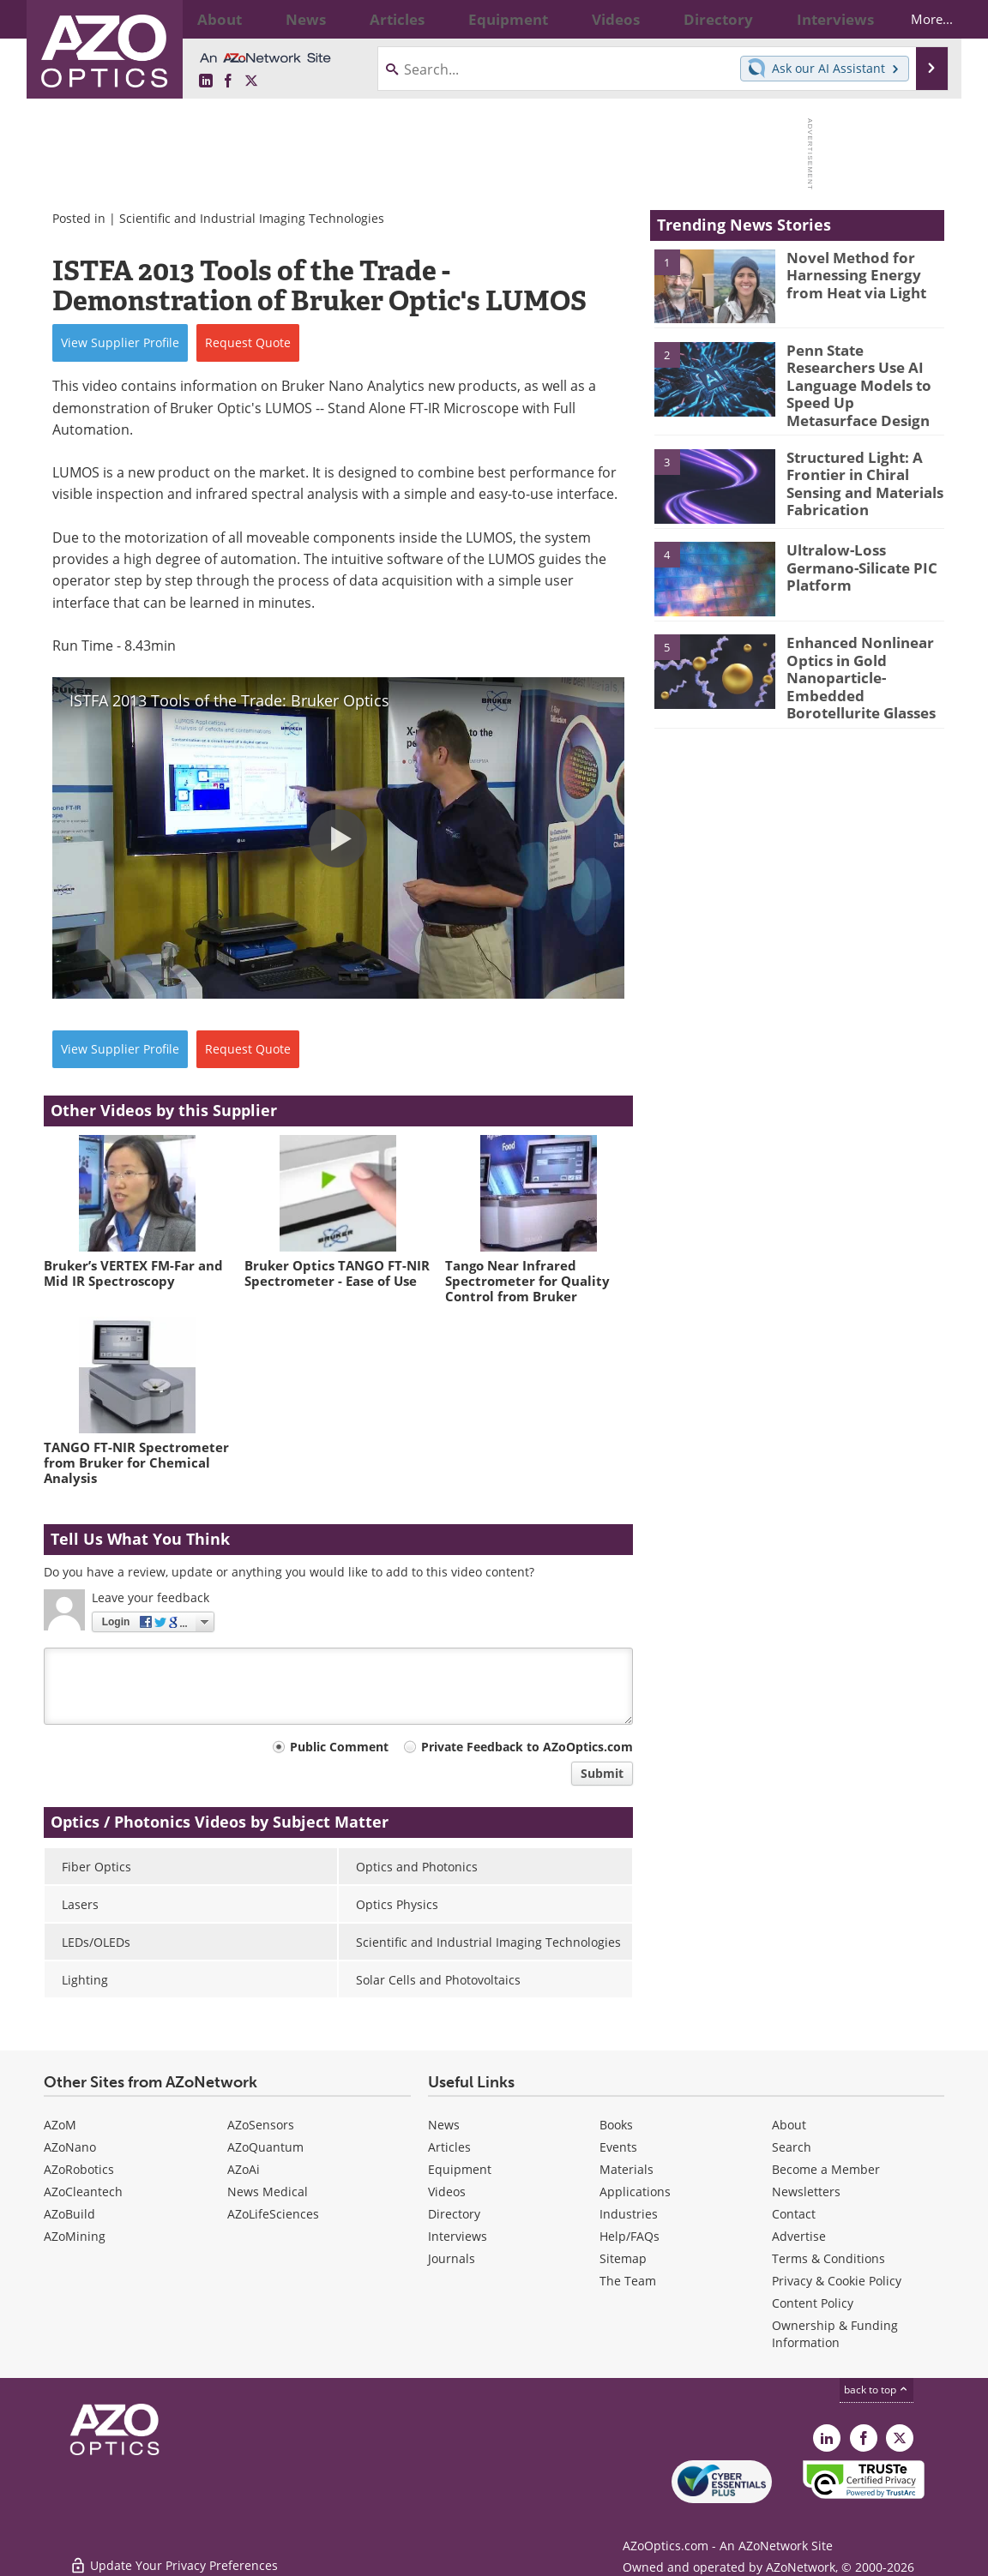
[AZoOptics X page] (251, 81)
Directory (454, 2214)
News (444, 2125)
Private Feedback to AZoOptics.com (527, 1746)
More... (916, 18)
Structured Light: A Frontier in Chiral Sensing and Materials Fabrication (857, 465)
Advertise (799, 2236)
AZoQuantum (265, 2147)
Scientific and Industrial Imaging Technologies (251, 218)
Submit (602, 1773)
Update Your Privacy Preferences (173, 2554)
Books (616, 2125)
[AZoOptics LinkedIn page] (206, 81)
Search (791, 2147)
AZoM (60, 2125)
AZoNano (70, 2147)
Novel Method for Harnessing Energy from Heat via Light (863, 273)
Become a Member (826, 2169)
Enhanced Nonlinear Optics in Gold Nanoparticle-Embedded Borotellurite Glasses (865, 659)
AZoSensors (260, 2125)
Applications (635, 2191)
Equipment (459, 2169)
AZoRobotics (79, 2169)
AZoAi (243, 2169)
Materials (626, 2169)
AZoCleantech (83, 2191)
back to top (876, 2389)
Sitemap (623, 2258)
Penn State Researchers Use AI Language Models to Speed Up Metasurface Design (863, 373)
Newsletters (806, 2191)
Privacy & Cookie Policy (836, 2281)
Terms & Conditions (828, 2258)
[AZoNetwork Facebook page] (228, 81)
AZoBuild (69, 2214)
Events (618, 2147)
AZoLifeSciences (273, 2214)
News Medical (267, 2191)
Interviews (457, 2236)
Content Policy (812, 2303)
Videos (447, 2191)
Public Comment (339, 1746)
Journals (451, 2258)
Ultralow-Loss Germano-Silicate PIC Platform (864, 542)
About (789, 2125)
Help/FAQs (629, 2236)
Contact (794, 2214)
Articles (449, 2147)
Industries (628, 2214)
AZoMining (74, 2236)
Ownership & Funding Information (835, 2334)
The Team (627, 2281)
